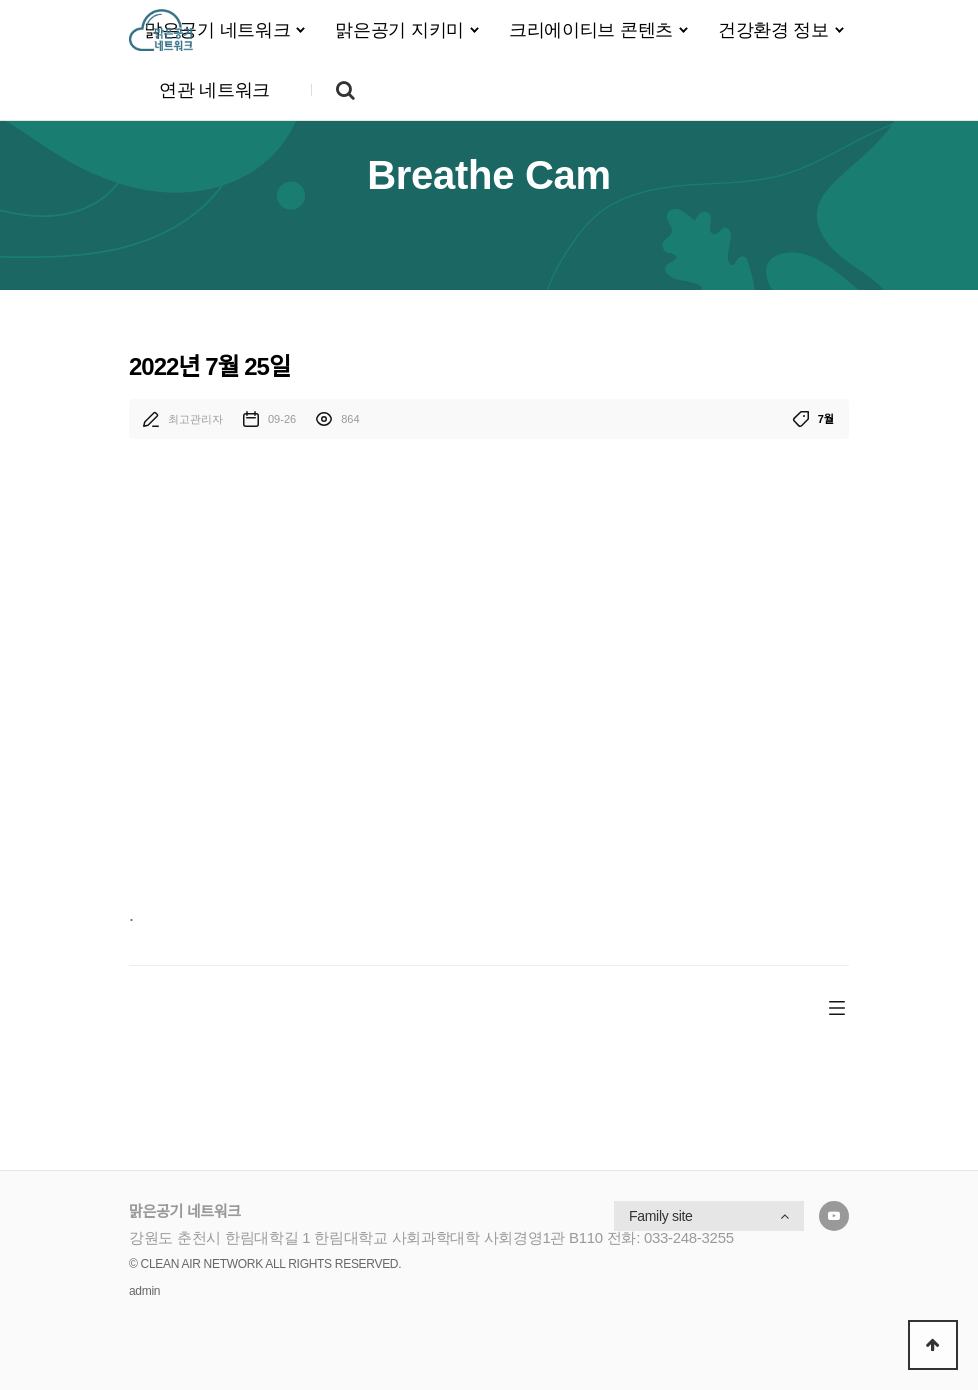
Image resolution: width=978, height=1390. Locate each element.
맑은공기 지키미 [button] (399, 30)
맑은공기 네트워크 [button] (217, 30)
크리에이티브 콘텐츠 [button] (591, 30)
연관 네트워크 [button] (214, 90)
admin (144, 1291)
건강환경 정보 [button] (773, 30)
